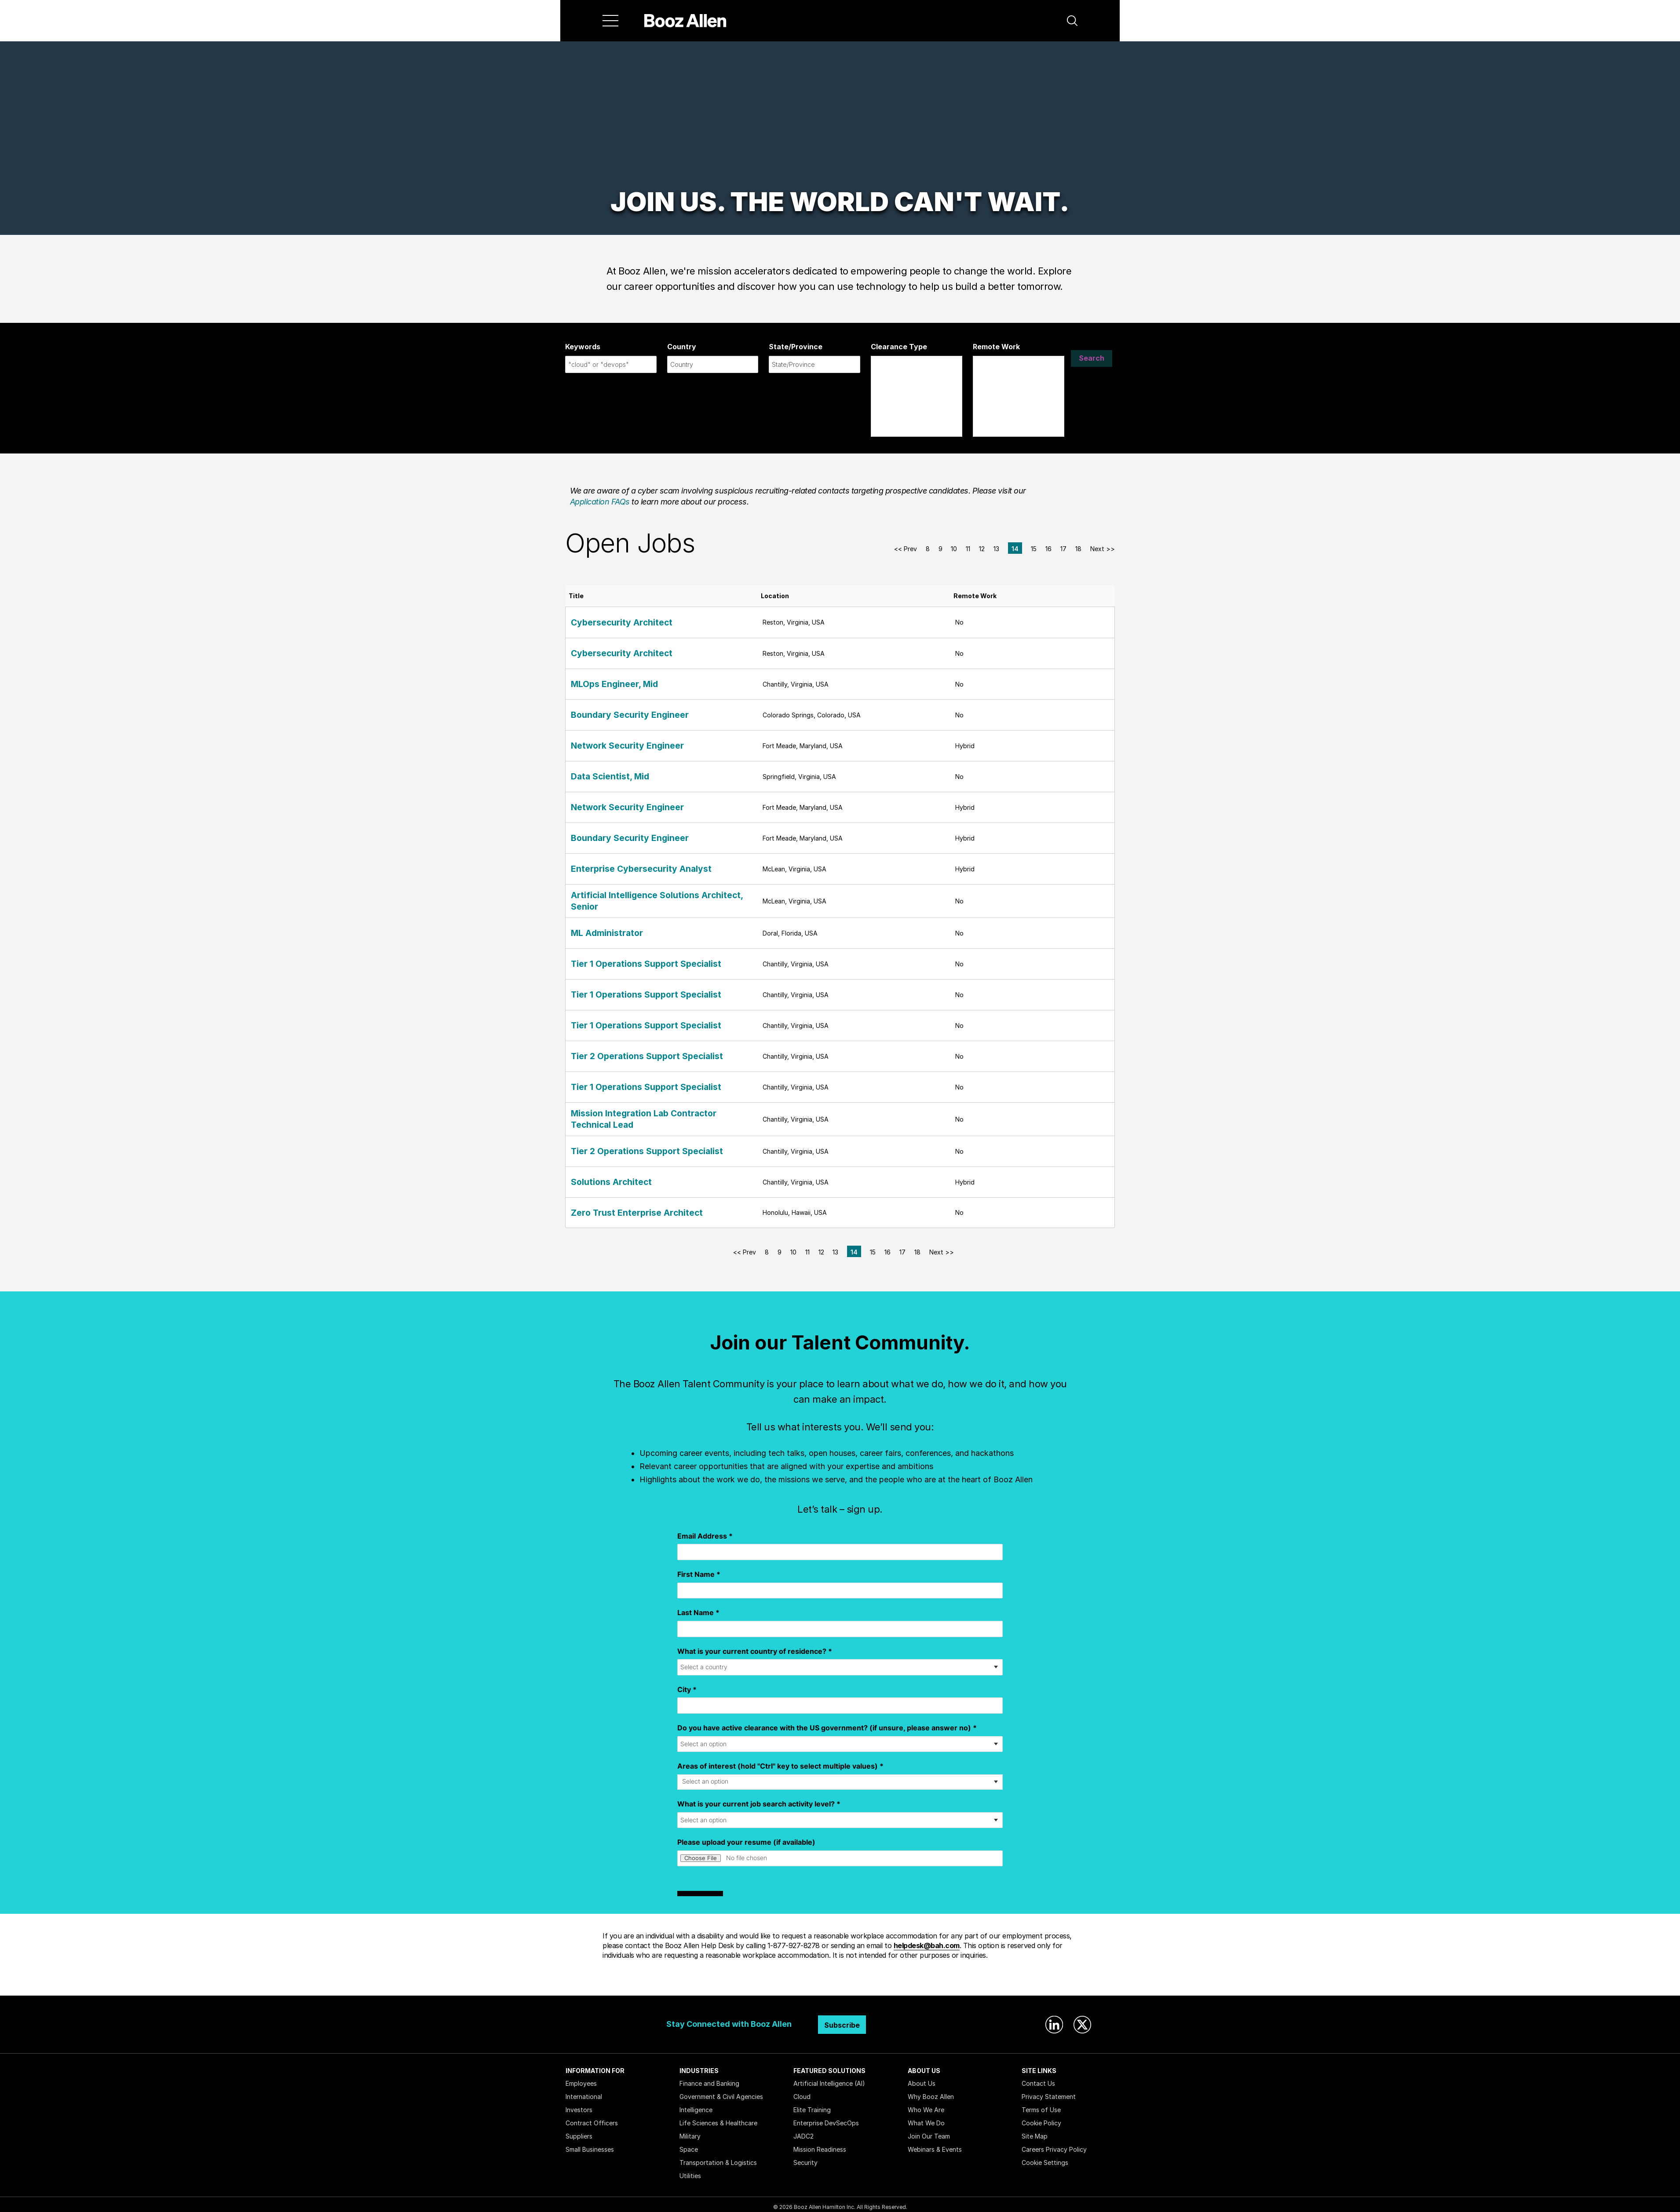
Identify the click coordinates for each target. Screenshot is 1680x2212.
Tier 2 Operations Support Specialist (629, 1053)
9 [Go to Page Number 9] (940, 548)
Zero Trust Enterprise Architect (621, 1207)
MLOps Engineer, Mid (604, 684)
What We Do (926, 2117)
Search (1092, 364)
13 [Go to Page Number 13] (996, 548)
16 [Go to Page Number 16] (1048, 548)
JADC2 (803, 2131)
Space (688, 2144)
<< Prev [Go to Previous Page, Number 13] (905, 548)
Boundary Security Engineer (615, 715)
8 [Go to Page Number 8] (928, 548)
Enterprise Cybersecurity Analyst (624, 869)
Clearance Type (899, 346)
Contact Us (1038, 2078)
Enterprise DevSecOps (826, 2117)
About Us (921, 2078)
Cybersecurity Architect (610, 622)
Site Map (1035, 2131)
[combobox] (611, 363)
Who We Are (926, 2104)
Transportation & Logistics (718, 2157)
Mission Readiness (819, 2144)
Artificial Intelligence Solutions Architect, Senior (649, 899)
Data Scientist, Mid (602, 776)
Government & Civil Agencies (721, 2091)
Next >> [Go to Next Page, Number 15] (1102, 548)
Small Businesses (590, 2144)
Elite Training (812, 2104)
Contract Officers (592, 2117)
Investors (579, 2104)
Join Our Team (929, 2131)
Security (805, 2157)
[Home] (685, 20)
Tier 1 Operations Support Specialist (628, 961)
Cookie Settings (1045, 2157)
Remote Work (996, 346)
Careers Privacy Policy (1054, 2144)
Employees (581, 2078)
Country (681, 346)
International (584, 2091)
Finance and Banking (709, 2078)
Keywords (582, 346)
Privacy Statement (1049, 2091)
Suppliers (579, 2131)
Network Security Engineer (613, 746)
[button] (1072, 20)
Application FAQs (600, 501)
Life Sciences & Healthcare (718, 2117)
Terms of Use (1041, 2104)
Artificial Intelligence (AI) (829, 2078)
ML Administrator (599, 930)
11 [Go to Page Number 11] (968, 548)
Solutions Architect (602, 1177)
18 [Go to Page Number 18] (1078, 548)
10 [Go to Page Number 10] (954, 548)
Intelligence (695, 2104)
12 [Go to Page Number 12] (982, 548)
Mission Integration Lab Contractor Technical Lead (652, 1115)
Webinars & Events (935, 2144)
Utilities (690, 2170)
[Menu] (610, 21)
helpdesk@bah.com (927, 1940)
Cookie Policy (1041, 2117)
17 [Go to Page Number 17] (1063, 548)
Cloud (802, 2091)
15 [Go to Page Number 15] (1034, 548)
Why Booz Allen (931, 2091)
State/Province (795, 346)
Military (690, 2131)
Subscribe (842, 2019)
